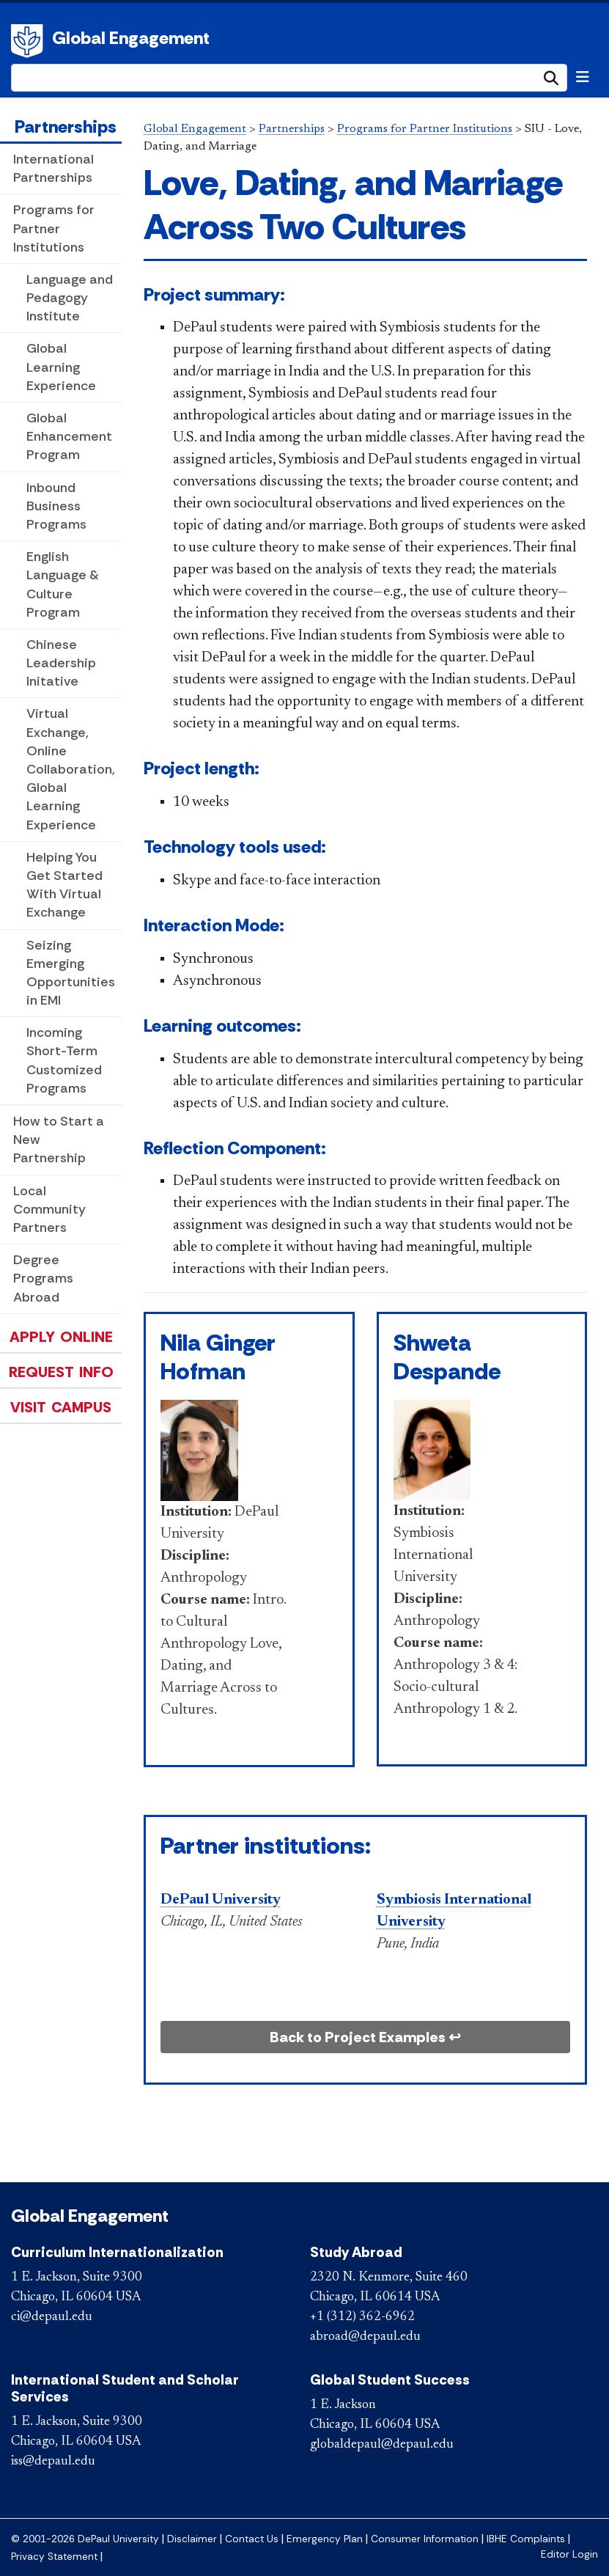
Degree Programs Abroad (43, 1278)
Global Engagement (131, 37)
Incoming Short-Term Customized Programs (64, 1060)
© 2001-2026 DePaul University (85, 2539)
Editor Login (569, 2554)
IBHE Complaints (526, 2539)
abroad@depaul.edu (365, 2337)
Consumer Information (425, 2539)
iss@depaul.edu (53, 2461)
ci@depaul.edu (51, 2317)
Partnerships (66, 126)
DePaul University (29, 41)
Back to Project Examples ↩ (365, 2037)
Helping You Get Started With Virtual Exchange (64, 885)
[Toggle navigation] (582, 77)
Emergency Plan (325, 2539)
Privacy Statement (54, 2556)
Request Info (61, 1371)
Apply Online (61, 1336)
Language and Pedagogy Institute (69, 298)
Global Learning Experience (61, 367)
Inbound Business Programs (56, 506)
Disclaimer (192, 2539)
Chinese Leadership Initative (61, 663)
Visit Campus (60, 1407)
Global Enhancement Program (69, 436)
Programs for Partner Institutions (54, 228)
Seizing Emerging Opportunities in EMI (70, 973)
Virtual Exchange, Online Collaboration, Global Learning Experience (70, 769)
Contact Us (251, 2539)
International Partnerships (53, 168)
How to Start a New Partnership (58, 1139)
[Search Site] (289, 78)
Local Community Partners (49, 1209)
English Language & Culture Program (62, 584)
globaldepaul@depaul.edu (382, 2444)
